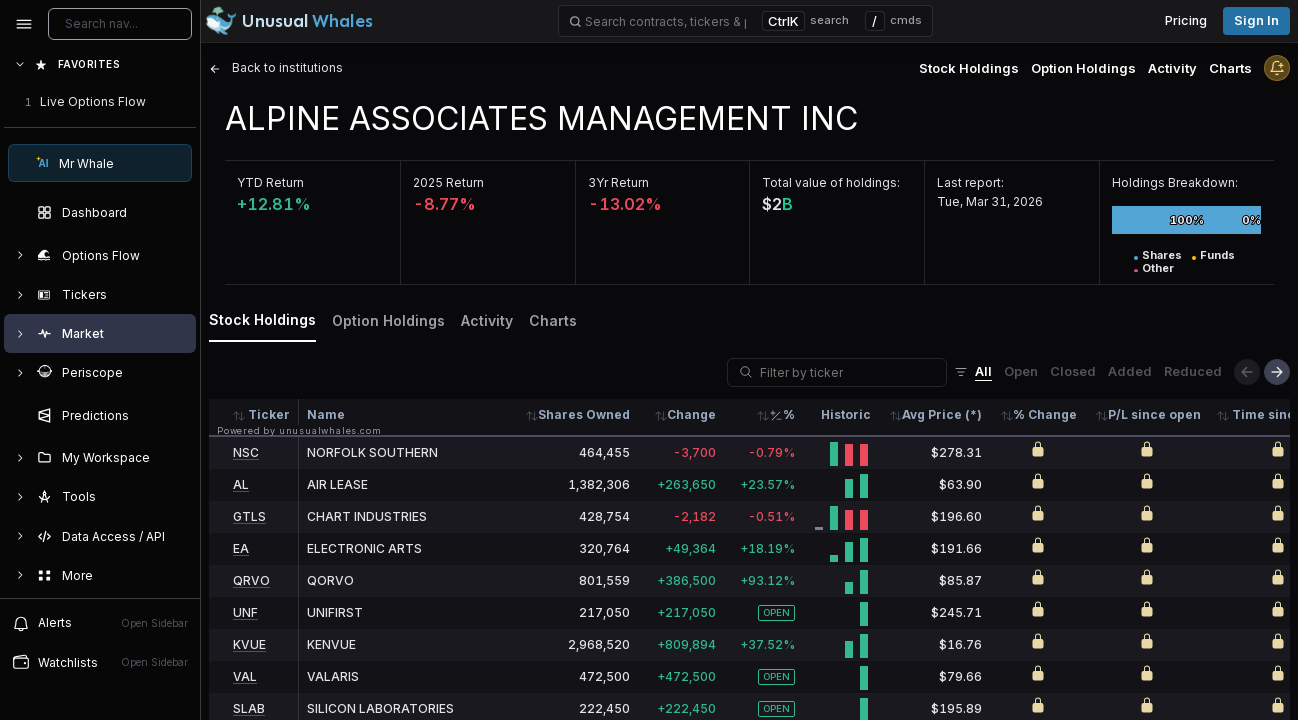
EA (241, 548)
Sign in (1256, 20)
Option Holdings (1083, 68)
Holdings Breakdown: (1175, 182)
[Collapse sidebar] (24, 24)
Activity (1172, 68)
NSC (246, 452)
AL (241, 484)
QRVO (251, 580)
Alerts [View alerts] (100, 623)
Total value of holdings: (831, 182)
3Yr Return (618, 182)
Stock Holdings (969, 68)
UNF (245, 612)
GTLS (249, 516)
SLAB (249, 708)
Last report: (970, 182)
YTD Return (270, 182)
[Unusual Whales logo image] (289, 21)
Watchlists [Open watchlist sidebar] (100, 662)
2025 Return (448, 182)
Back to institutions (276, 67)
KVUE (249, 644)
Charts (1230, 68)
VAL (245, 676)
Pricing (1186, 20)
